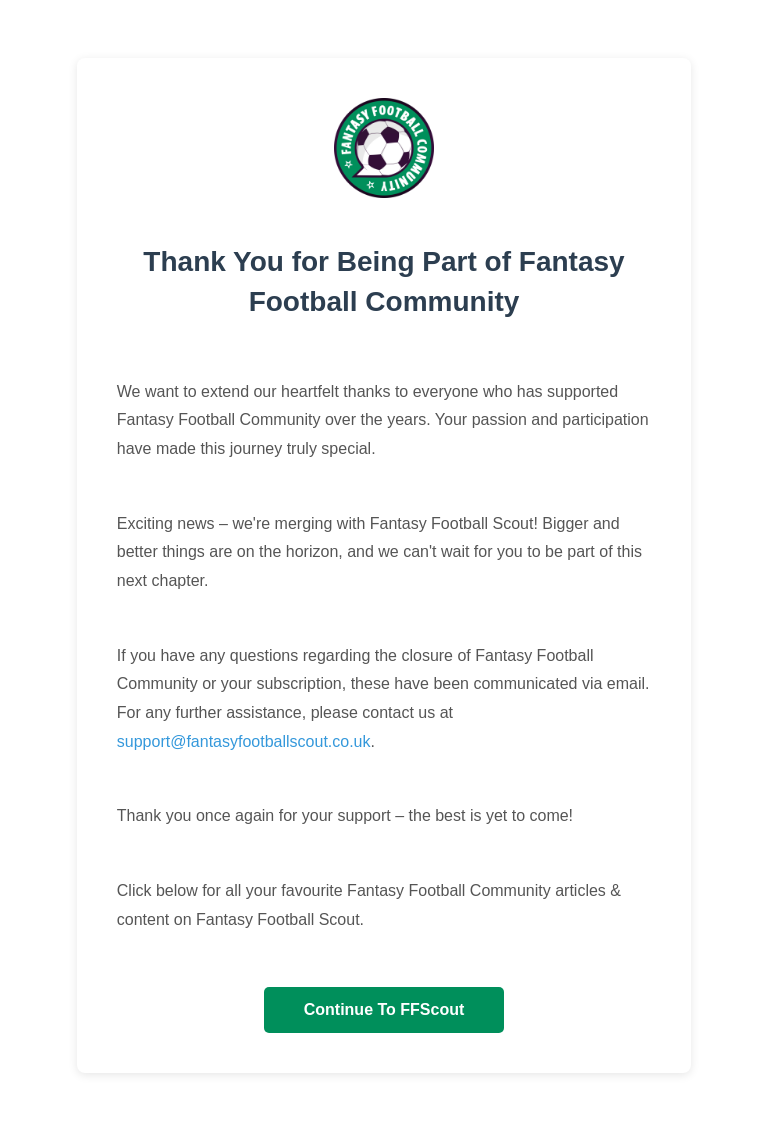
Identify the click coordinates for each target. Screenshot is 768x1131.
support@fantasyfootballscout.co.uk (244, 741)
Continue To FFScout (384, 1009)
